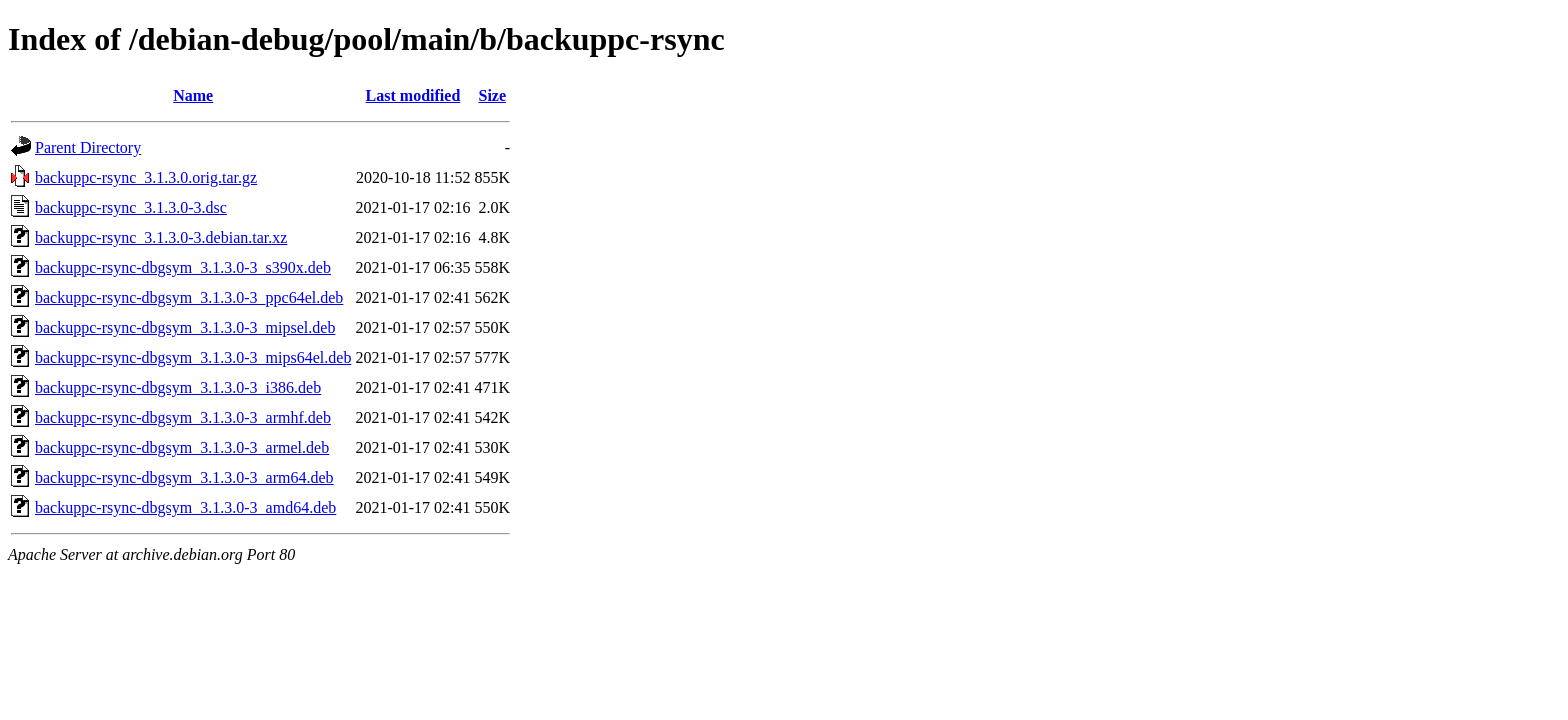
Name (193, 95)
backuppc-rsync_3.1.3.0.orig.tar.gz (146, 177)
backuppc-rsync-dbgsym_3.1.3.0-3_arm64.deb (184, 477)
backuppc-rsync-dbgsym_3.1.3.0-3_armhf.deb (183, 417)
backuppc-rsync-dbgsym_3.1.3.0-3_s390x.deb (183, 267)
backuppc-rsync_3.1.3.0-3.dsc (131, 207)
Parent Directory (88, 147)
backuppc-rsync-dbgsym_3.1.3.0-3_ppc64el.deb (189, 297)
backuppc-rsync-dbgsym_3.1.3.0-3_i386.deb (178, 387)
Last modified (413, 95)
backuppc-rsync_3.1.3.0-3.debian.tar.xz (161, 237)
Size (493, 95)
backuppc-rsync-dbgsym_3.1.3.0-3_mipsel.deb (185, 327)
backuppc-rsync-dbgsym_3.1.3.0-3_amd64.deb (185, 507)
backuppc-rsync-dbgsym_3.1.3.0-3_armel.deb (182, 447)
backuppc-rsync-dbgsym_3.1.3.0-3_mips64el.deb (193, 357)
